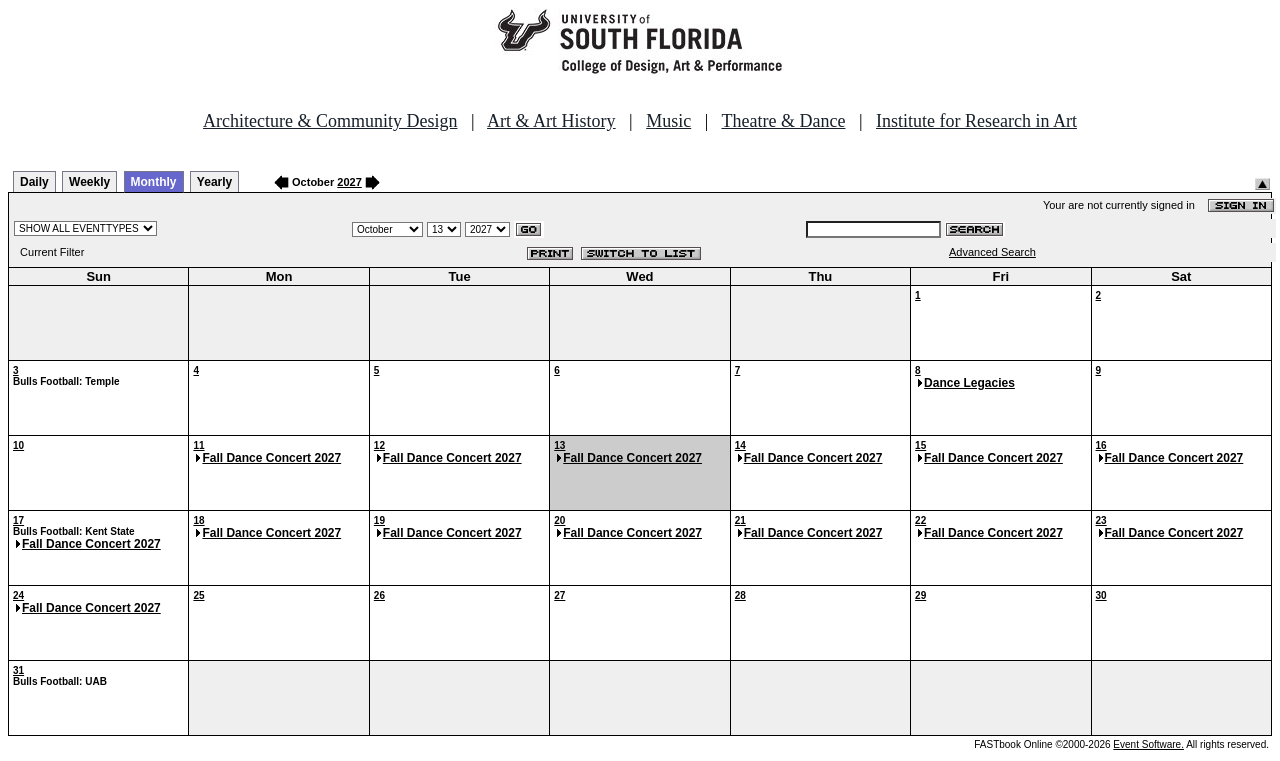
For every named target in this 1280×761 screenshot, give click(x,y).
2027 (349, 182)
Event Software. (1148, 744)
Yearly (214, 182)
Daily (34, 182)
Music (668, 121)
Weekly (89, 182)
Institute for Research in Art (976, 121)
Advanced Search (992, 252)
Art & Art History (551, 121)
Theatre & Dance (783, 121)
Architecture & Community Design (330, 121)
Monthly (154, 182)
